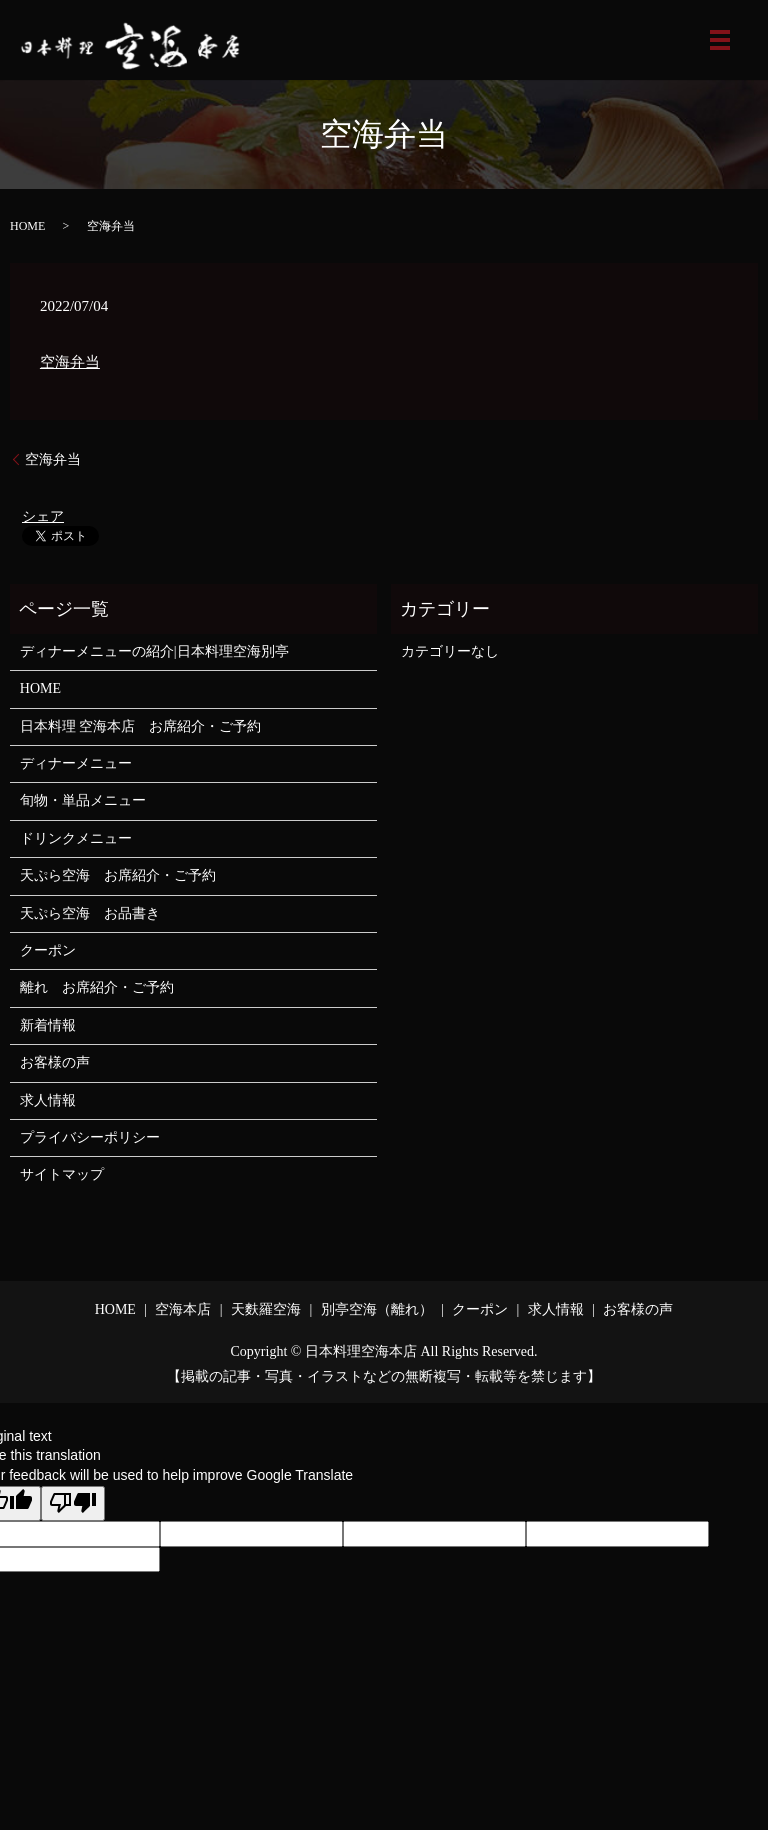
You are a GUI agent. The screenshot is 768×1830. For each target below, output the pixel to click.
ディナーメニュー (76, 763)
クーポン (48, 950)
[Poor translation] (73, 1504)
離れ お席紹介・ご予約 (97, 987)
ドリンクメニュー (76, 838)
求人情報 (48, 1100)
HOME (27, 226)
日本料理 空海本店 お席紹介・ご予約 (141, 726)
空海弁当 (70, 362)
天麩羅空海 (266, 1309)
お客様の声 (55, 1062)
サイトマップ (62, 1174)
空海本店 (183, 1309)
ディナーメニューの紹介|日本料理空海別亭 (154, 651)
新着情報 (48, 1025)
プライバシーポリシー (90, 1137)
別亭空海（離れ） (377, 1309)
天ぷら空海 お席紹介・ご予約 (118, 875)
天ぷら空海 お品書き (90, 913)
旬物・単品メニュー (83, 800)
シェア (43, 516)
